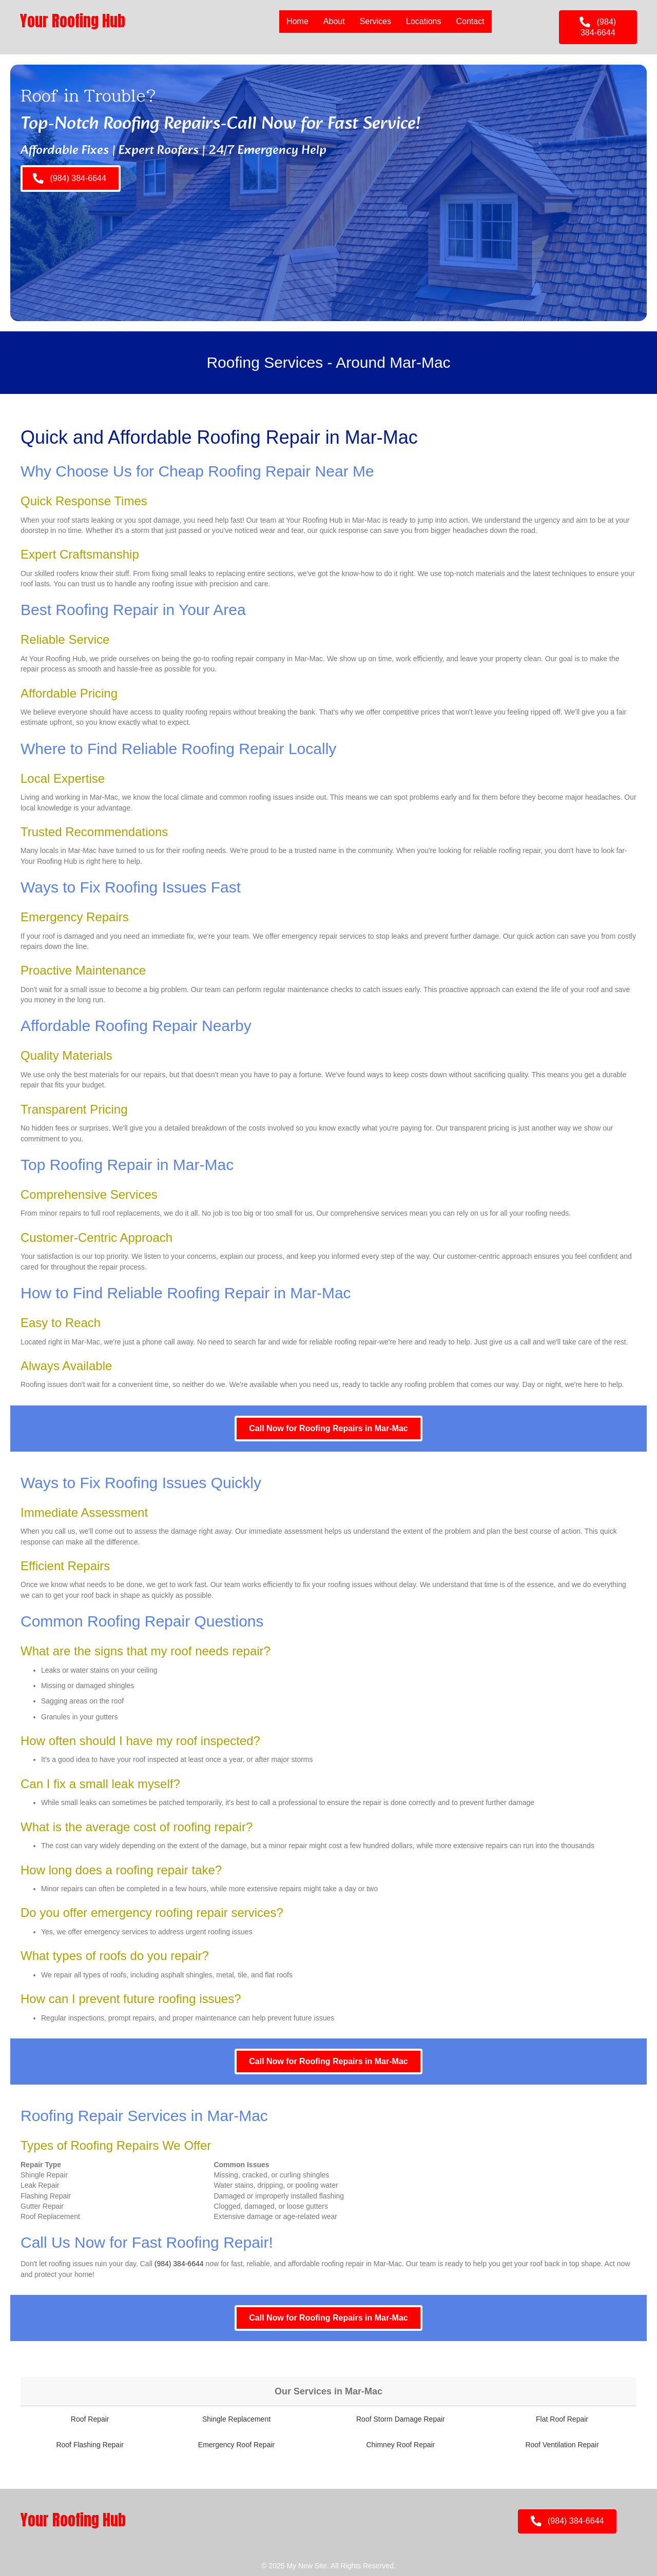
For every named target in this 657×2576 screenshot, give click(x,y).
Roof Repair (90, 2419)
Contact (470, 21)
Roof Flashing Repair (90, 2445)
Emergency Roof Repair (236, 2445)
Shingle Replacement (236, 2419)
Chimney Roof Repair (400, 2445)
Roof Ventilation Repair (561, 2445)
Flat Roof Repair (562, 2419)
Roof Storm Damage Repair (400, 2419)
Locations (423, 21)
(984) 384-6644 (179, 2264)
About (334, 21)
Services (375, 21)
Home (297, 21)
